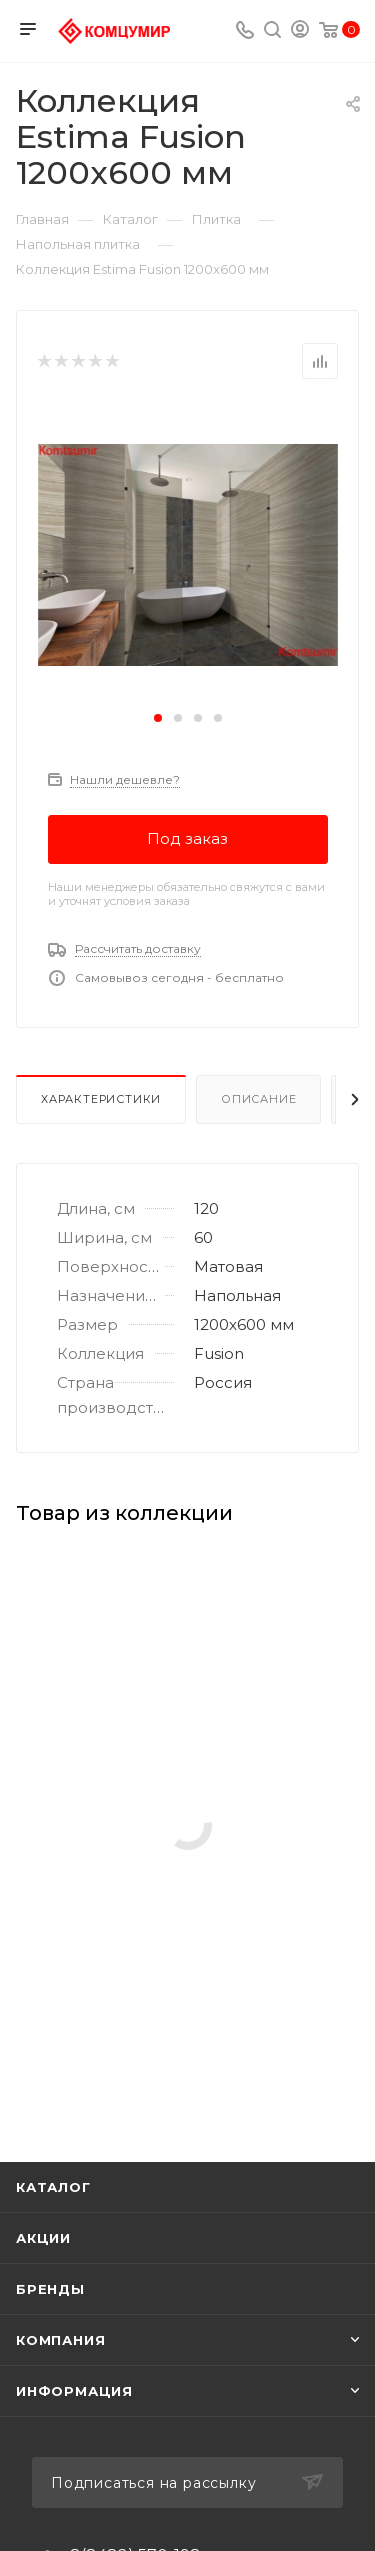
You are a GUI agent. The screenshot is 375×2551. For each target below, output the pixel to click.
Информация (74, 2391)
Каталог (53, 2187)
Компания (60, 2340)
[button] (158, 718)
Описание (258, 1099)
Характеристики (101, 1099)
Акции (43, 2238)
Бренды (50, 2289)
